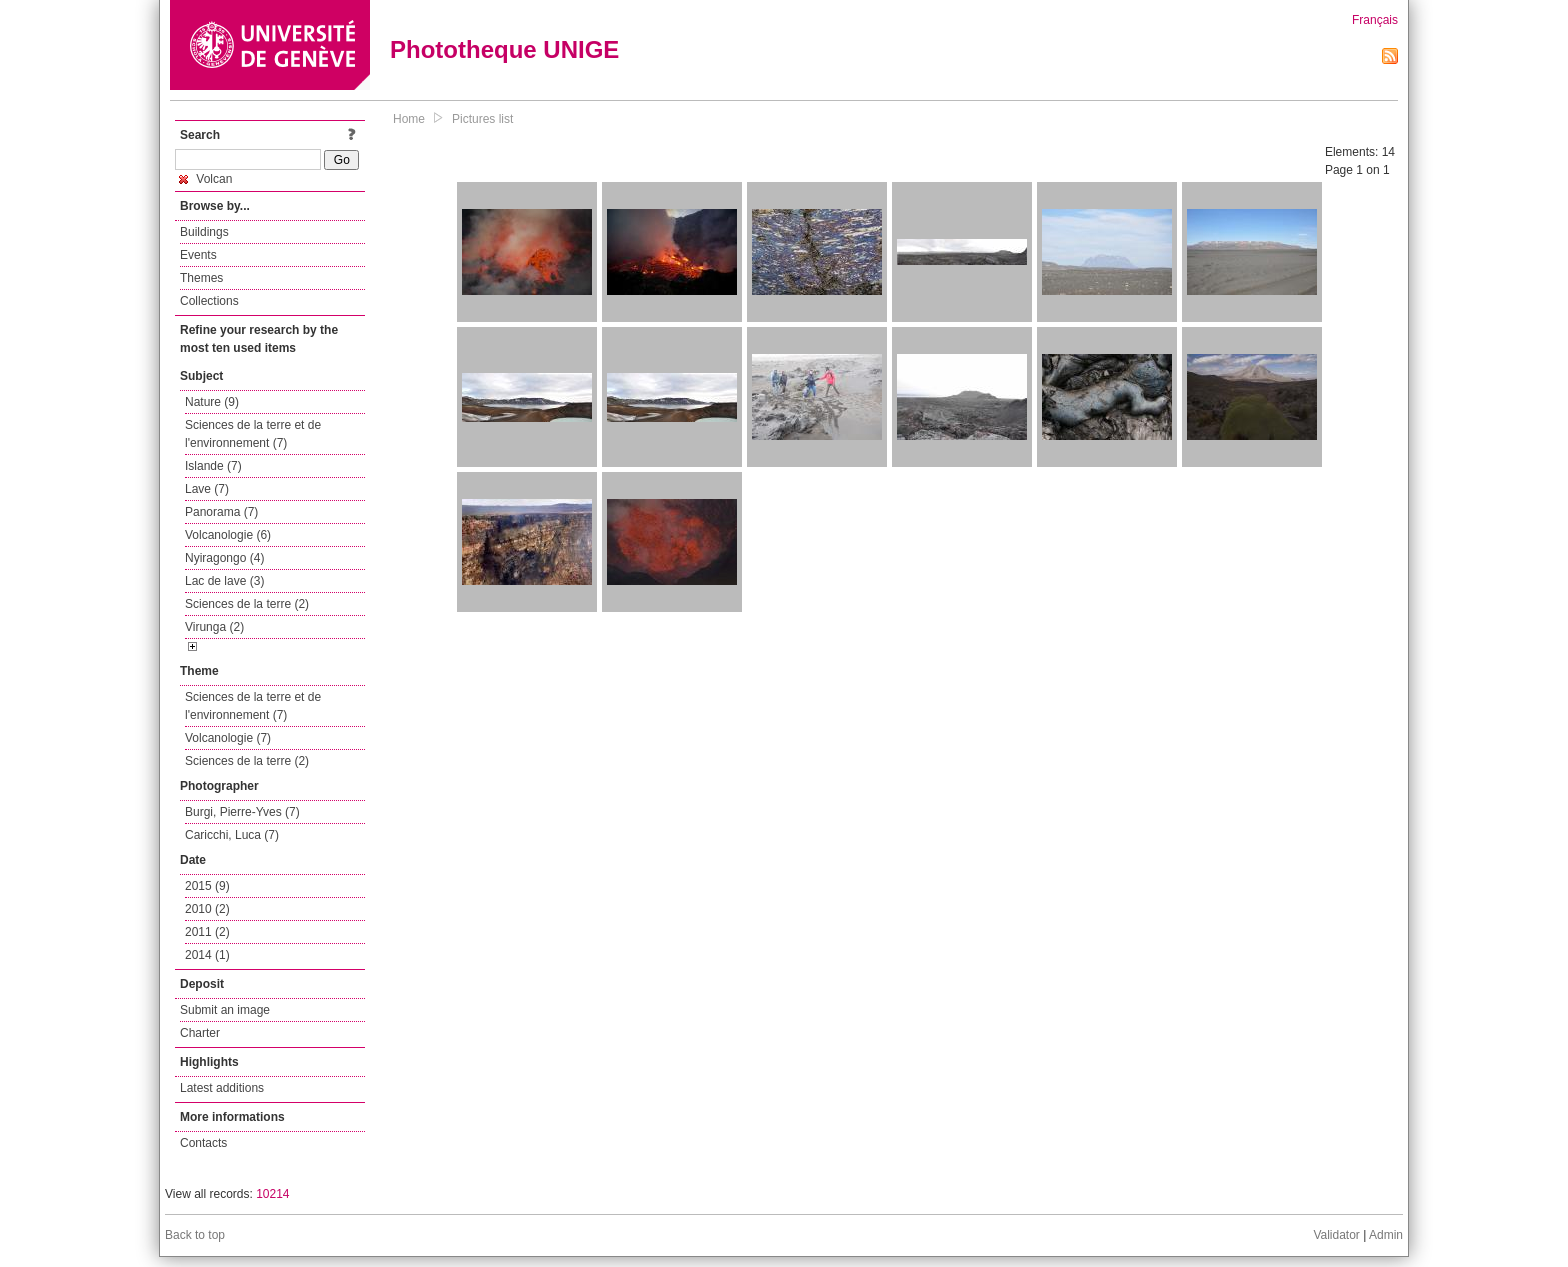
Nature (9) (212, 402)
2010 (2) (207, 909)
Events (198, 255)
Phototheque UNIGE (504, 49)
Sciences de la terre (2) (247, 604)
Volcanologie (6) (228, 535)
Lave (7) (207, 489)
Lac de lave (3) (224, 581)
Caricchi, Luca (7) (232, 835)
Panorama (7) (221, 512)
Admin (1386, 1235)
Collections (209, 301)
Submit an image (225, 1010)
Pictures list (482, 119)
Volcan (205, 179)
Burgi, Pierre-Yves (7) (242, 812)
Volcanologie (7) (228, 738)
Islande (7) (213, 466)
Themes (201, 278)
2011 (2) (207, 932)
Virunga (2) (214, 627)
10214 (272, 1194)
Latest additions (222, 1088)
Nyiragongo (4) (224, 558)
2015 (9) (207, 886)
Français (1375, 20)
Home (409, 119)
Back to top (195, 1235)
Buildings (204, 232)
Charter (200, 1033)
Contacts (203, 1143)
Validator (1336, 1235)
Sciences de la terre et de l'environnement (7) (253, 434)
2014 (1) (207, 955)
